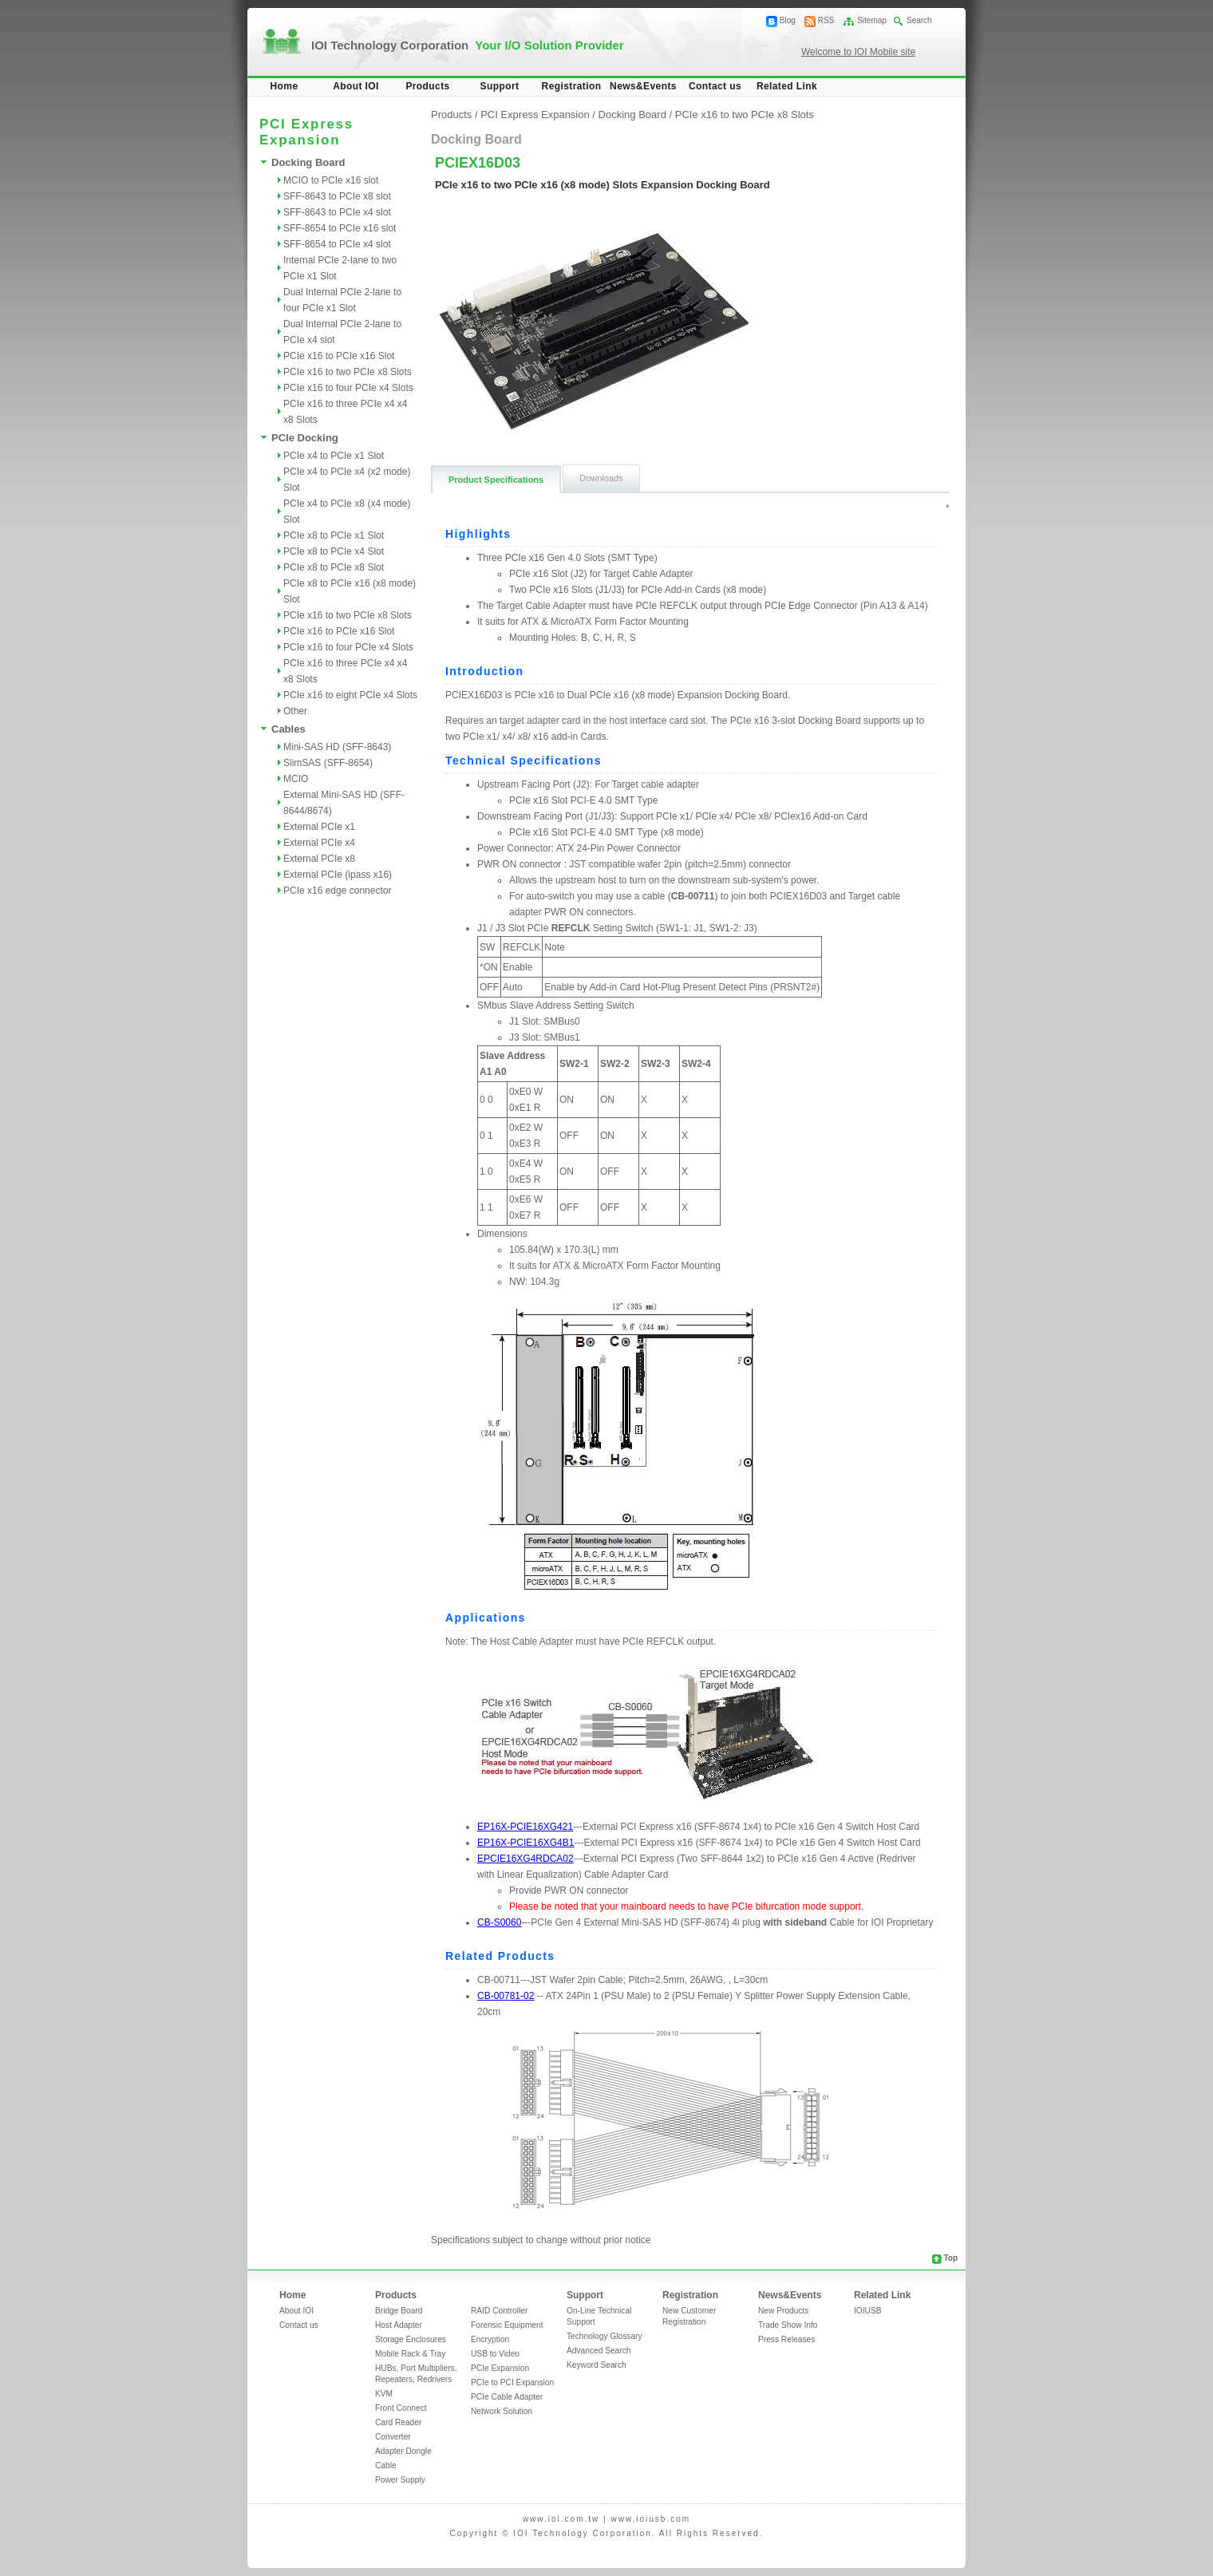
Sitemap (872, 20)
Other (295, 711)
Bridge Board (398, 2310)
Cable (386, 2465)
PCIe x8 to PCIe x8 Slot (333, 567)
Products (427, 86)
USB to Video (495, 2353)
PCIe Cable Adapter (507, 2396)
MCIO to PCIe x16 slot (330, 180)
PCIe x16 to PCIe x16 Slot (338, 356)
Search (919, 20)
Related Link (787, 86)
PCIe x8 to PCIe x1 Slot (333, 535)
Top (950, 2258)
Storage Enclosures (410, 2339)
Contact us (715, 86)
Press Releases (786, 2339)
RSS (826, 20)
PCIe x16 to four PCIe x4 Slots (348, 387)
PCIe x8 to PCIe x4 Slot (333, 551)
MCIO (295, 778)
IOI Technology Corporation (467, 45)
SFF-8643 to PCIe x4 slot (337, 212)
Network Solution (501, 2411)
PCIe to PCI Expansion (512, 2382)
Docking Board (308, 162)
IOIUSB (868, 2310)
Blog (788, 20)
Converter (393, 2436)
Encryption (490, 2339)
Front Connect (401, 2408)
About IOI (356, 86)
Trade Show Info (787, 2325)
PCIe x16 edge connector (337, 890)
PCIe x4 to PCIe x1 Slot (333, 455)
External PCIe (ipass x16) (337, 874)
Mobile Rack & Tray (410, 2353)
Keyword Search (596, 2365)
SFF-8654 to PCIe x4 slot (337, 244)
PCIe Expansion (500, 2368)
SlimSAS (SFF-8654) (328, 762)
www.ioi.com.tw (561, 2519)
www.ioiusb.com (650, 2519)
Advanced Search (598, 2350)
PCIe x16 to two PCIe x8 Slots (347, 371)
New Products (783, 2310)
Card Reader (398, 2422)
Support (500, 86)
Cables (288, 729)
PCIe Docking (304, 438)
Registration (572, 86)
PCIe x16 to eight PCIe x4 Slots (350, 695)
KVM (384, 2393)
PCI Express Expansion (535, 115)
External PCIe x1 (319, 826)
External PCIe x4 (319, 842)
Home (284, 86)
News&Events (643, 86)
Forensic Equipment (507, 2325)
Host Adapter (398, 2325)
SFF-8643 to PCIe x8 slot (337, 196)
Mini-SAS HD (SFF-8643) (337, 747)
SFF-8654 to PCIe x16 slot (339, 228)
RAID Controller (499, 2310)
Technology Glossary (604, 2336)
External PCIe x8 (319, 858)
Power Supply (400, 2479)
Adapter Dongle (403, 2451)
